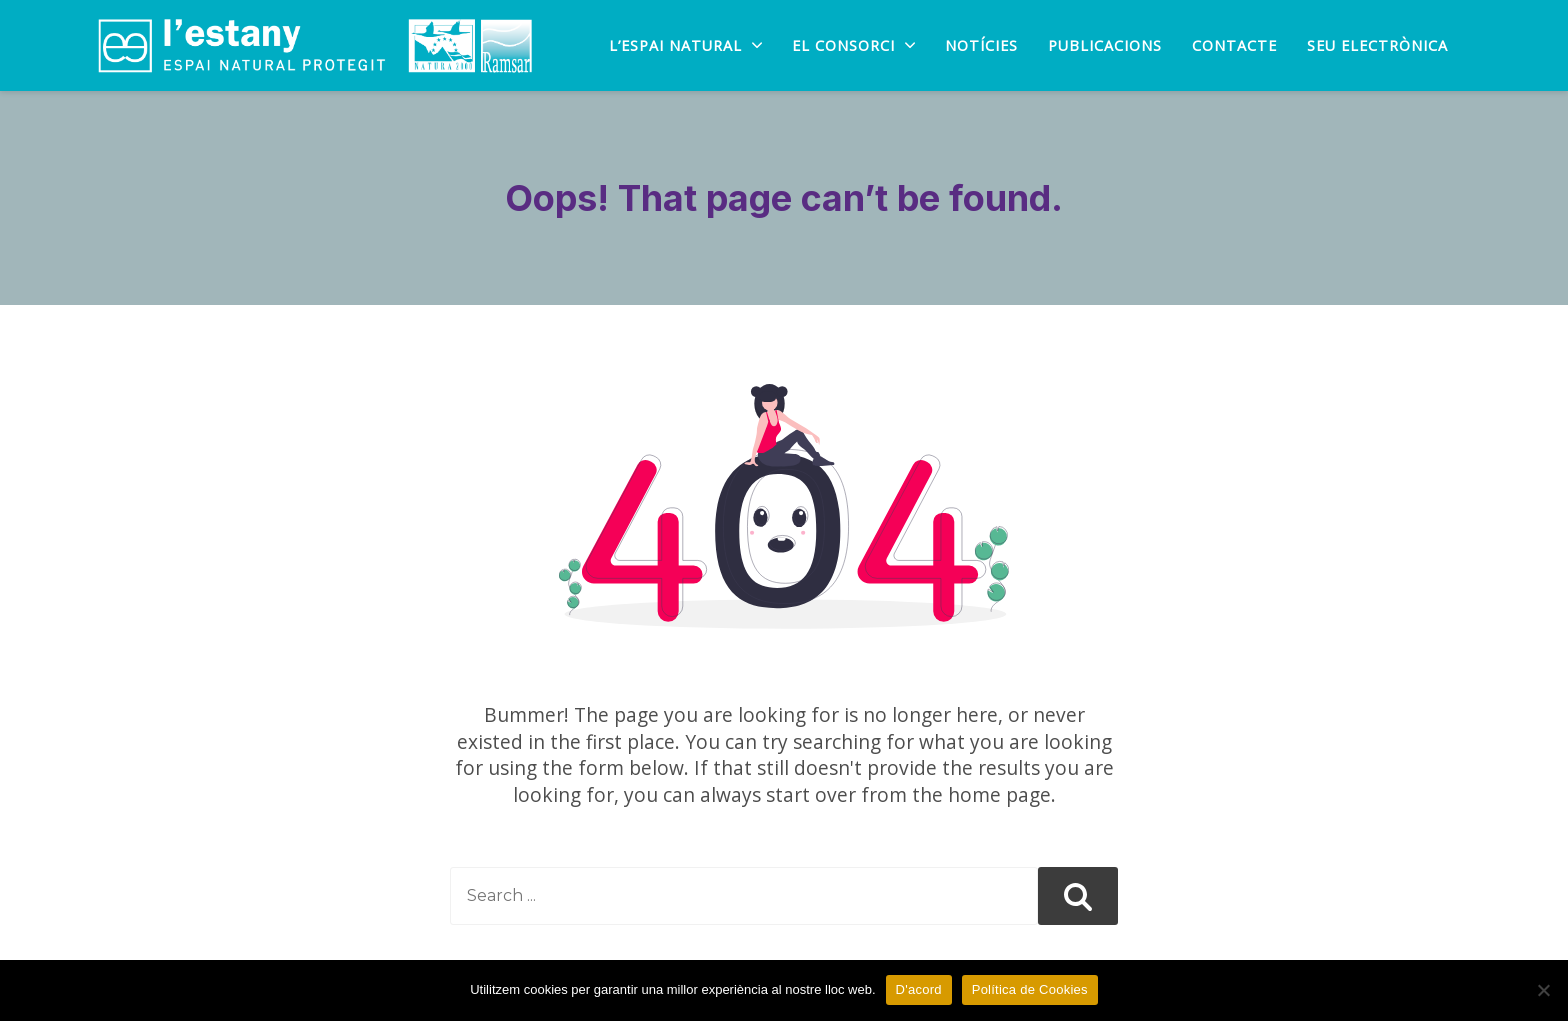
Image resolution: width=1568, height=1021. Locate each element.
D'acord (919, 989)
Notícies (981, 46)
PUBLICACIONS (1105, 46)
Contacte (1234, 46)
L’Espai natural (685, 46)
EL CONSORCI (853, 46)
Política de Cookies (1030, 989)
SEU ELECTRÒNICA (1377, 46)
